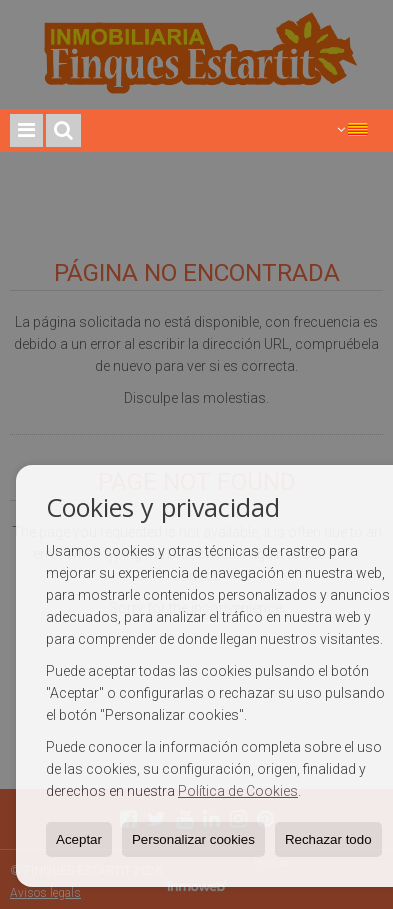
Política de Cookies (238, 791)
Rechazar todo (328, 839)
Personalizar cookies (193, 839)
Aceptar (79, 839)
